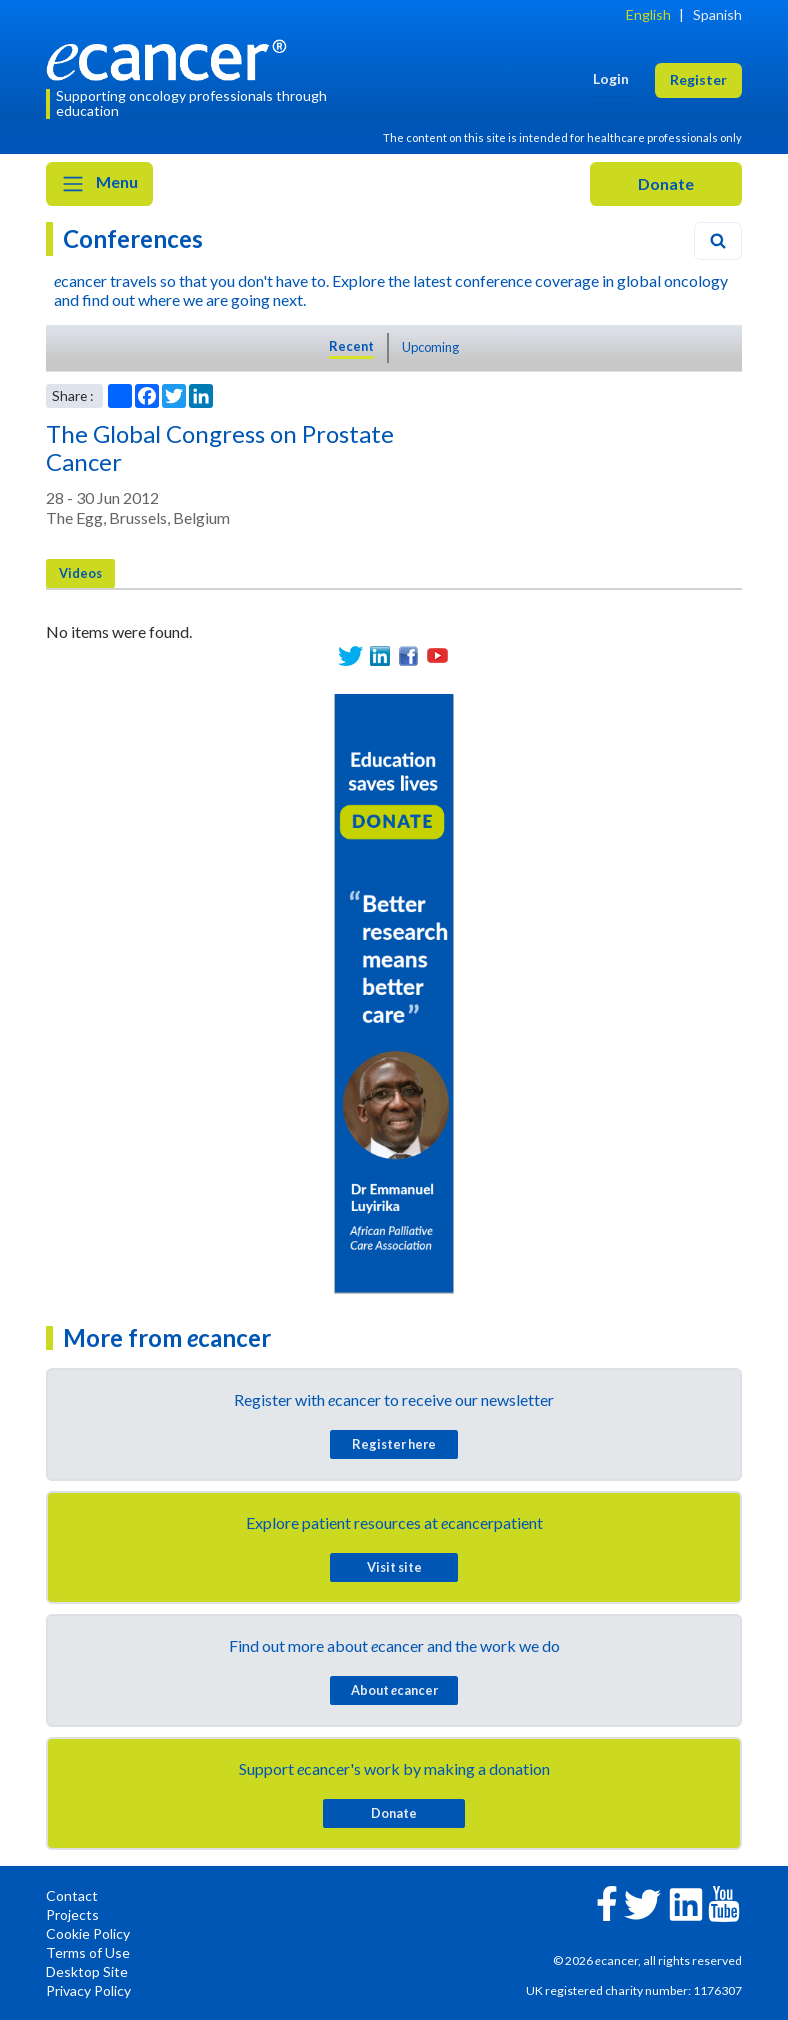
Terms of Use (88, 1952)
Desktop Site (87, 1971)
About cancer (394, 1690)
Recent (351, 346)
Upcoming (430, 347)
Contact (72, 1895)
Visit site (394, 1567)
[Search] (718, 241)
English (648, 14)
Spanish (717, 14)
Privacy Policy (88, 1990)
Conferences (133, 238)
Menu (99, 184)
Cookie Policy (88, 1933)
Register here (394, 1444)
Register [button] (698, 79)
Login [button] (611, 78)
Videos (80, 573)
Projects (72, 1914)
